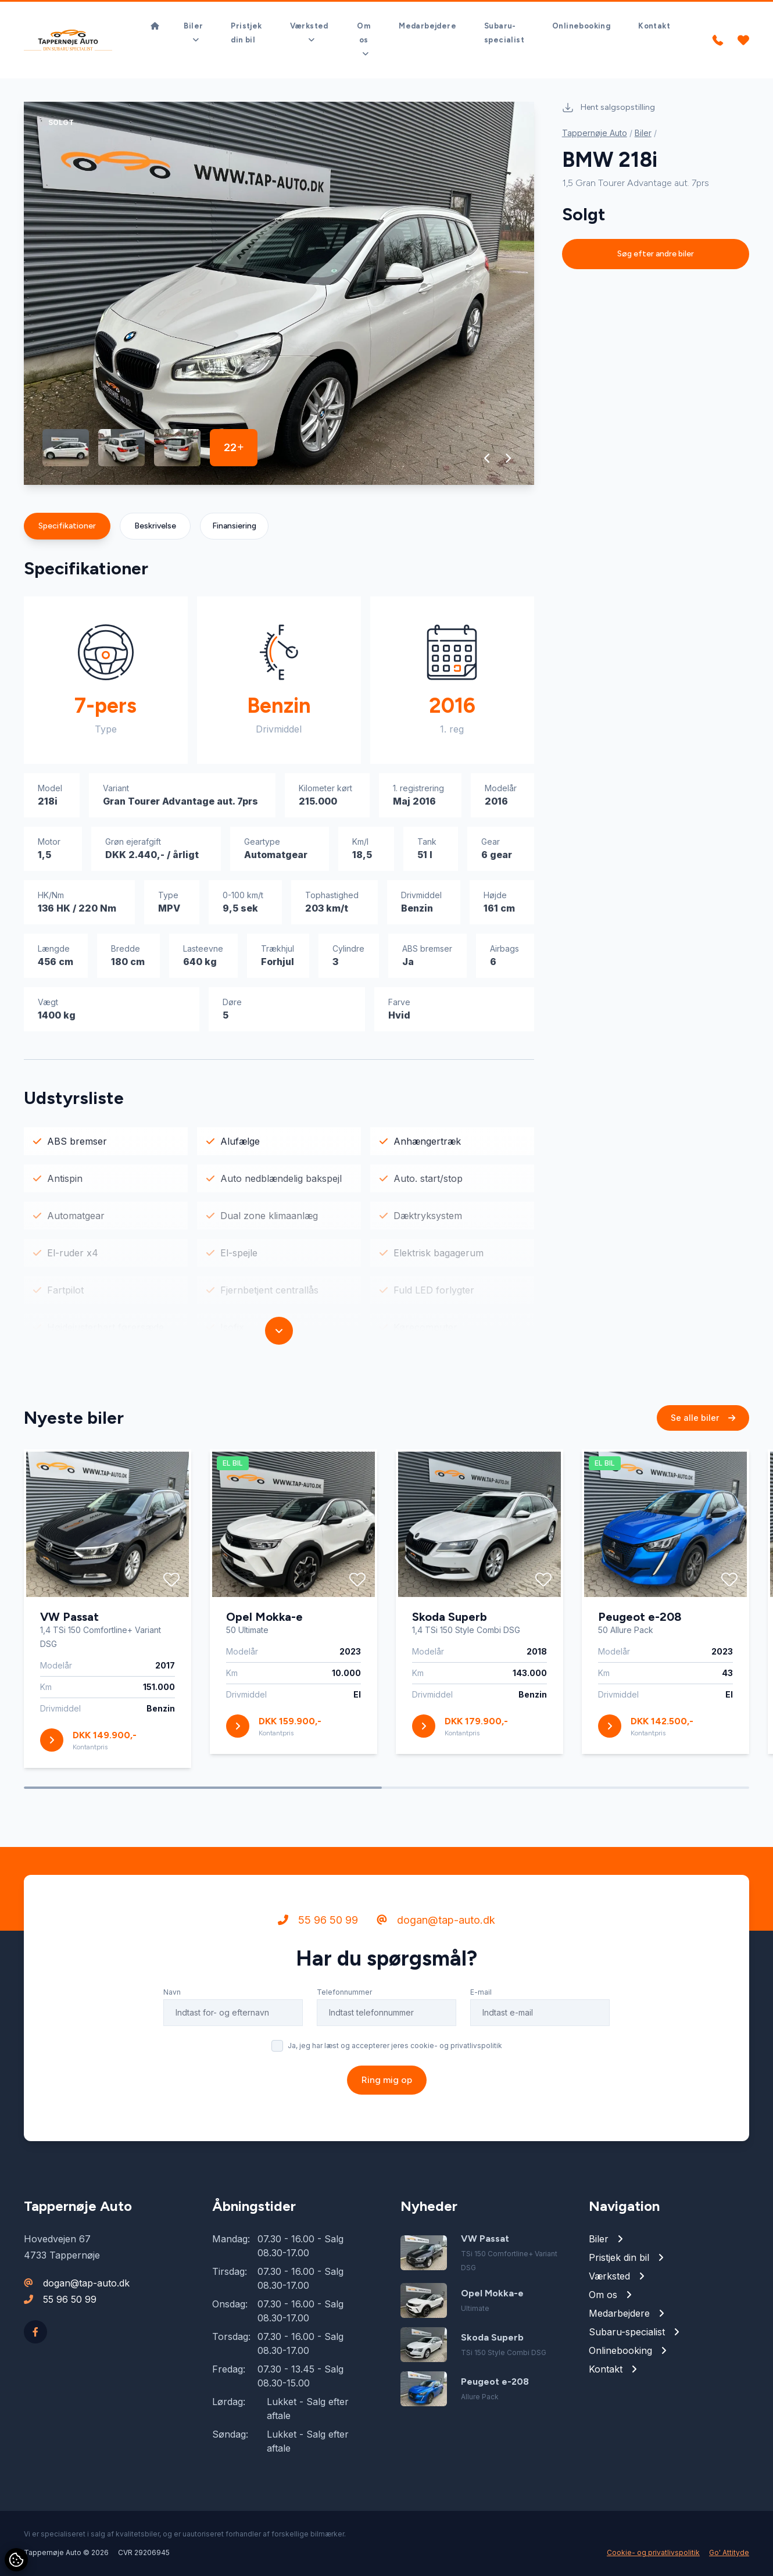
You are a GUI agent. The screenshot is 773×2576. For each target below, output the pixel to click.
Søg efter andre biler (655, 254)
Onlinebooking (581, 26)
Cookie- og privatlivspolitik (653, 2552)
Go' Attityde (729, 2552)
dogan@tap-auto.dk (436, 1927)
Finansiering (234, 526)
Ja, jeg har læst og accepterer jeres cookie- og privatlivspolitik (395, 2053)
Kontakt (654, 26)
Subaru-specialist (504, 33)
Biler (643, 133)
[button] (487, 458)
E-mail (481, 1999)
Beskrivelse (155, 526)
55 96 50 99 (318, 1927)
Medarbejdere (427, 26)
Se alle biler (703, 1425)
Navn (172, 1999)
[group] (279, 293)
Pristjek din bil (246, 33)
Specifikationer (67, 526)
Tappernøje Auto (594, 133)
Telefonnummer (344, 1999)
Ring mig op (387, 2087)
